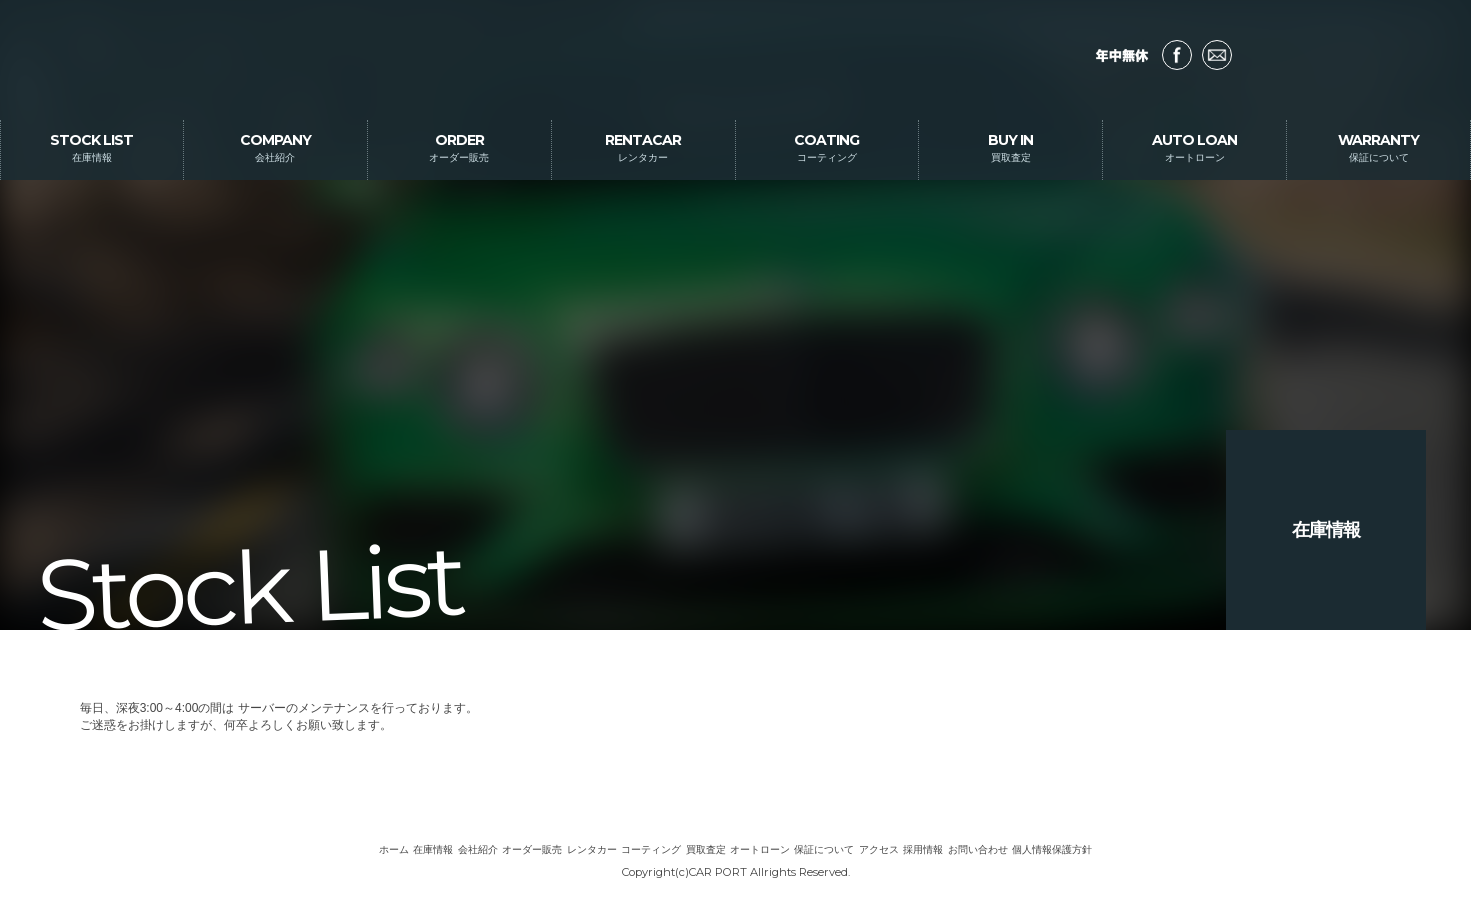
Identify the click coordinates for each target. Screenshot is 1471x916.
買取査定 (706, 849)
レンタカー (592, 849)
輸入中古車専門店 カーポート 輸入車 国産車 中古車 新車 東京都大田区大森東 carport (735, 60)
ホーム (394, 849)
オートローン (760, 849)
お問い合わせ (1217, 55)
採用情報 (923, 849)
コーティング (651, 849)
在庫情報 (433, 849)
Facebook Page (1177, 55)
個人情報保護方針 (1052, 849)
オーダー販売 (532, 849)
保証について (824, 849)
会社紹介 (478, 849)
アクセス (879, 849)
